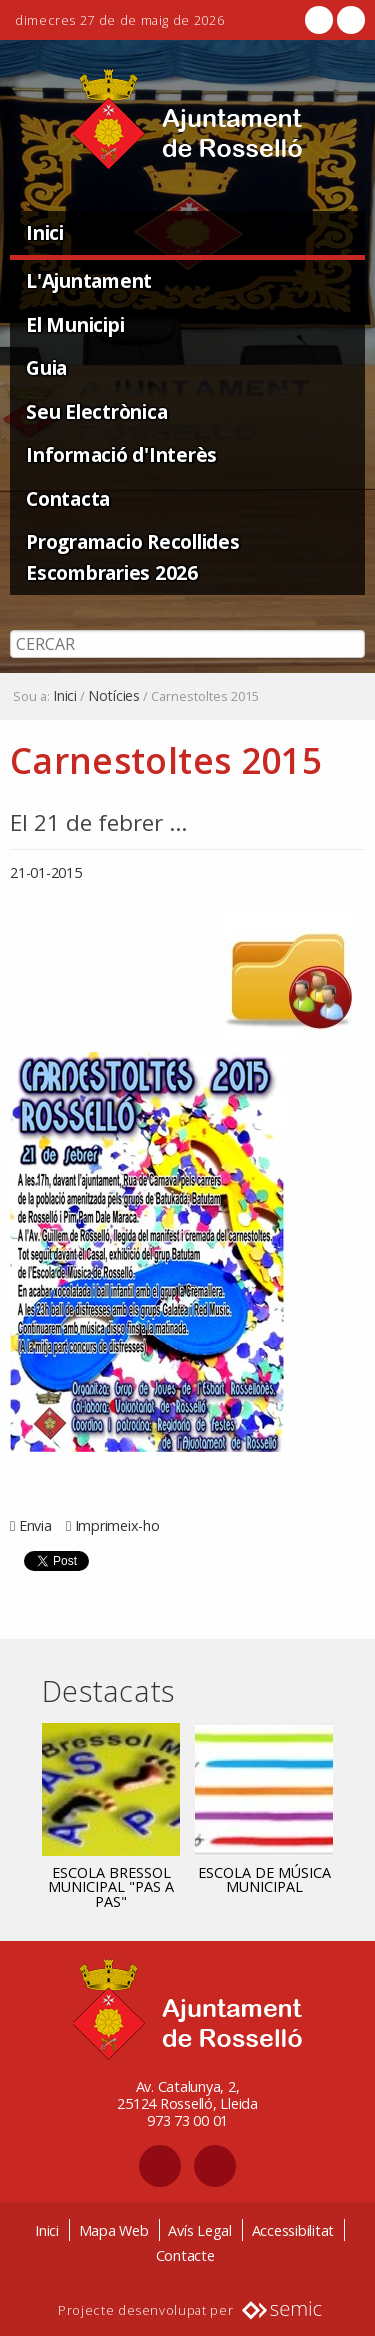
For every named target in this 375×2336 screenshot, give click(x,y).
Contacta (68, 498)
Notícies (114, 696)
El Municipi (75, 324)
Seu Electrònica (96, 411)
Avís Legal (200, 2230)
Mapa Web (114, 2230)
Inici (45, 232)
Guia (46, 367)
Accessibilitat (293, 2230)
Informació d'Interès (121, 454)
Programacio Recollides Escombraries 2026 (133, 557)
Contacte (185, 2255)
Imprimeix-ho (117, 1525)
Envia (35, 1525)
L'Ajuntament (89, 280)
